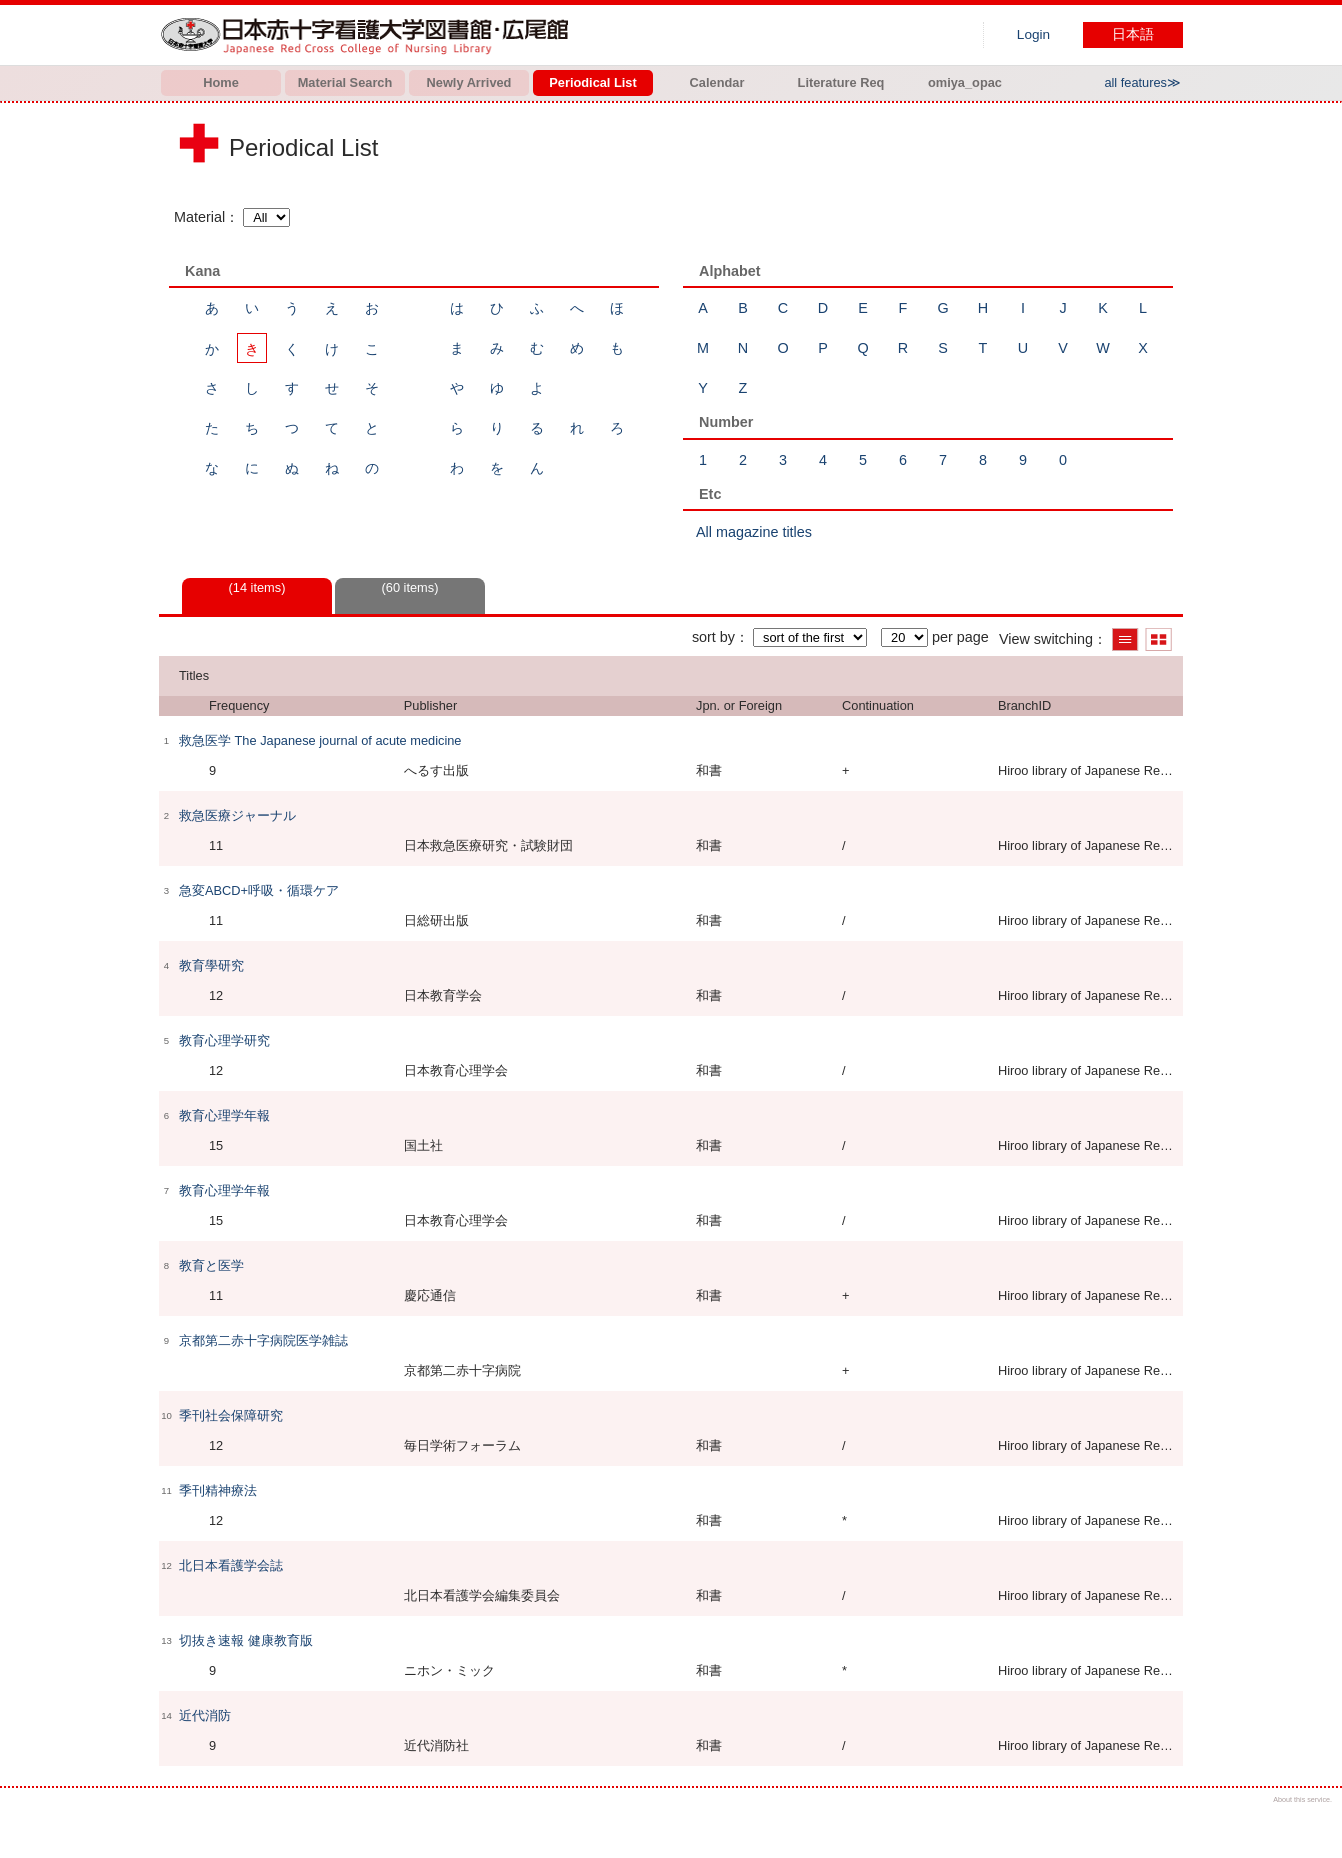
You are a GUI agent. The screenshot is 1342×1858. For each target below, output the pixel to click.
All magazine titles (754, 532)
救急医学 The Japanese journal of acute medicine (320, 740)
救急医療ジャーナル (237, 815)
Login (1033, 34)
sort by (713, 637)
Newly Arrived (469, 82)
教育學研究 (211, 965)
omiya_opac (965, 82)
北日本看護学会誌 (231, 1565)
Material (199, 217)
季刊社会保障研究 (231, 1415)
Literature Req (841, 82)
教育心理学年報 (224, 1115)
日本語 (1133, 34)
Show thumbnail (1158, 639)
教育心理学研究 (224, 1040)
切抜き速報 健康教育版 (246, 1640)
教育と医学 (211, 1265)
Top (1309, 1825)
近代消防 (205, 1715)
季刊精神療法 (218, 1490)
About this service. (1302, 1799)
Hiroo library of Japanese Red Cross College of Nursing (369, 35)
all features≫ (1142, 82)
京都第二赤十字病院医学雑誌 (263, 1340)
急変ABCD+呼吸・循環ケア (259, 890)
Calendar (717, 82)
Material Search (345, 82)
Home (221, 82)
